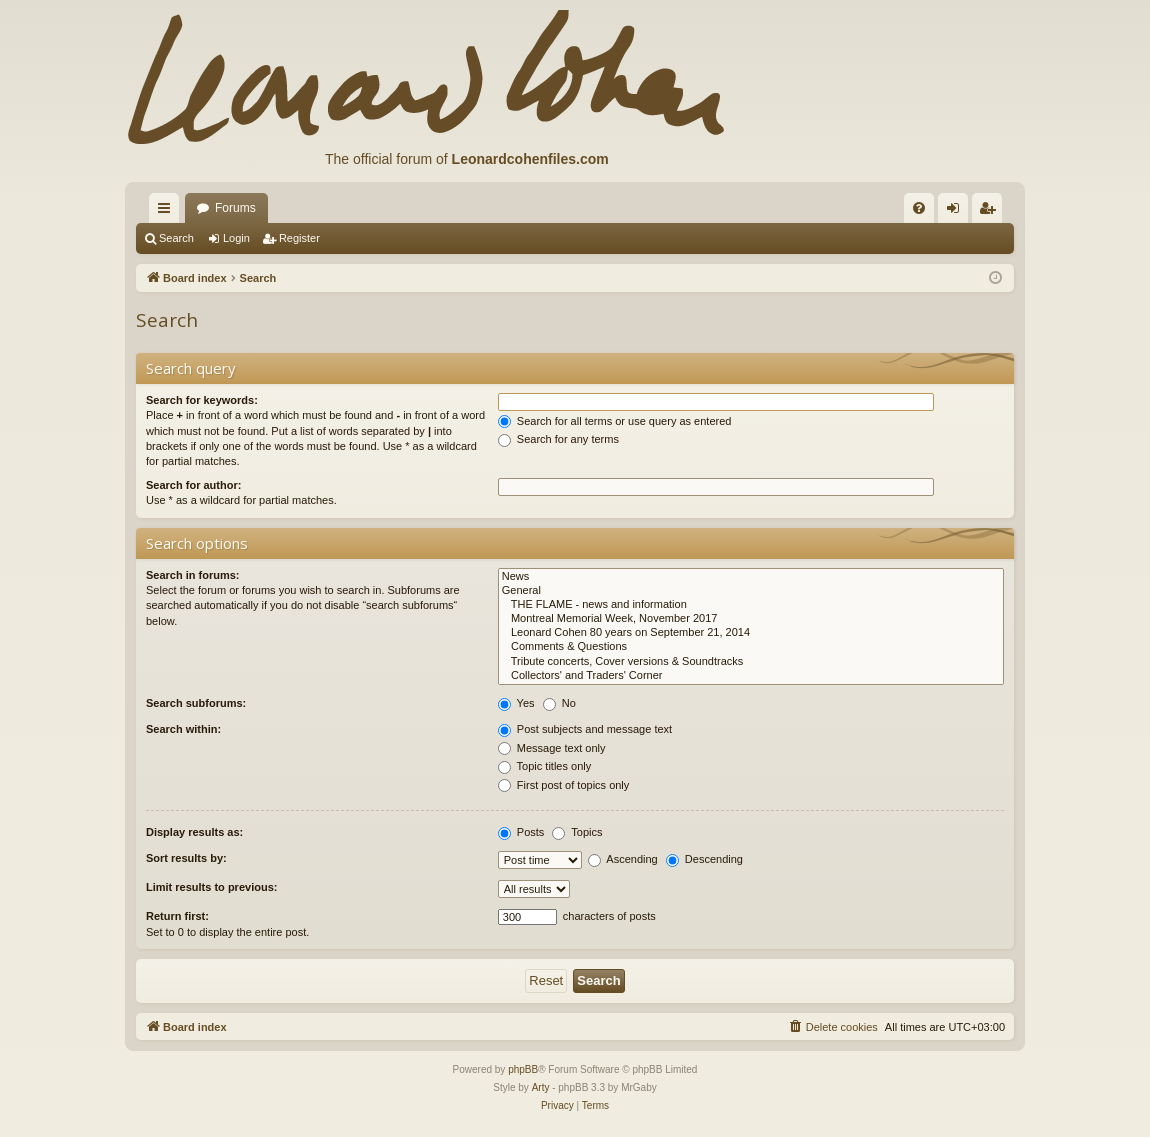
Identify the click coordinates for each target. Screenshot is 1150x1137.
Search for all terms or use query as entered (615, 421)
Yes (516, 703)
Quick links (168, 212)
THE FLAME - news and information (751, 605)
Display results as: (194, 832)
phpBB (523, 1069)
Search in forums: (193, 575)
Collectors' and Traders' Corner (751, 676)
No (559, 703)
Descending (704, 859)
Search (176, 238)
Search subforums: (196, 703)
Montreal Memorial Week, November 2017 (751, 619)
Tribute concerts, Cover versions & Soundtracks (751, 662)
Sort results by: (186, 858)
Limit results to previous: (211, 887)
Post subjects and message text (585, 729)
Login (236, 238)
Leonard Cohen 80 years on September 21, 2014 (751, 633)
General (751, 591)
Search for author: (193, 485)
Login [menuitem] (957, 212)
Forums (235, 208)
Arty (541, 1087)
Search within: (183, 729)
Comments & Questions (751, 647)
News (751, 577)
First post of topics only (564, 785)
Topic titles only (544, 766)
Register (299, 238)
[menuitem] (919, 208)
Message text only (552, 748)
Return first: (177, 916)
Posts (521, 832)
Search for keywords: (202, 400)
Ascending (623, 859)
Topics (577, 832)
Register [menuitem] (991, 212)
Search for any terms (558, 439)
